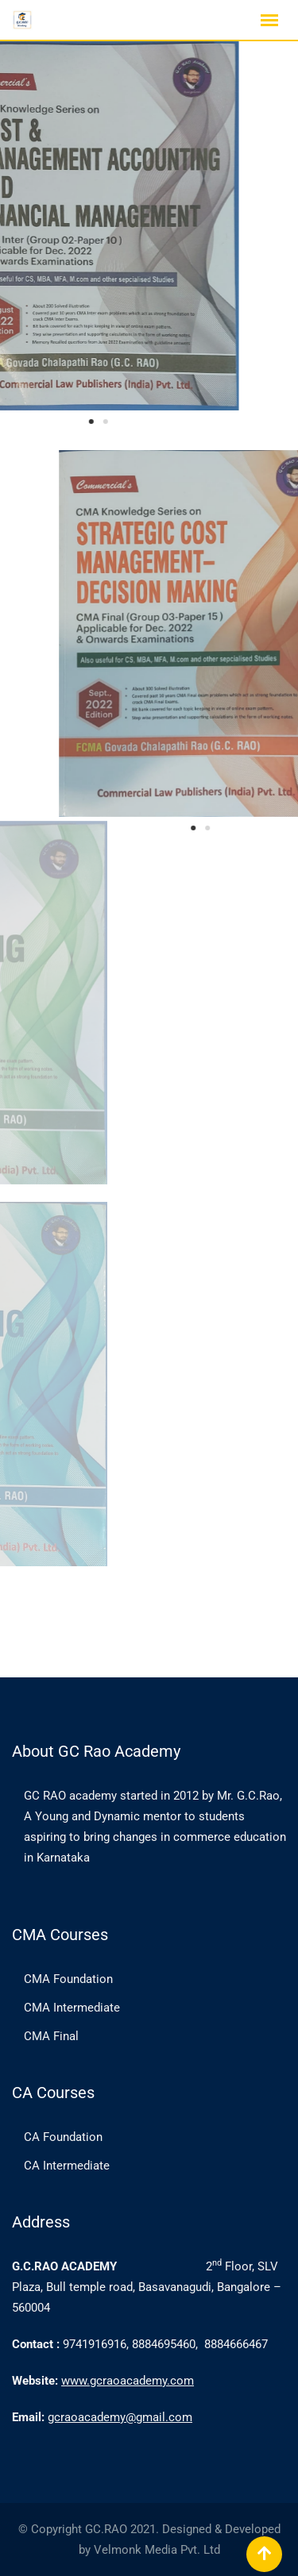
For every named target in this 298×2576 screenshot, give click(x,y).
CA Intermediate (67, 2165)
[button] (49, 421)
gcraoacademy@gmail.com (120, 2417)
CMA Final (51, 2036)
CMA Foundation (68, 1979)
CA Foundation (63, 2137)
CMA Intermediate (72, 2007)
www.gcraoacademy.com (127, 2381)
